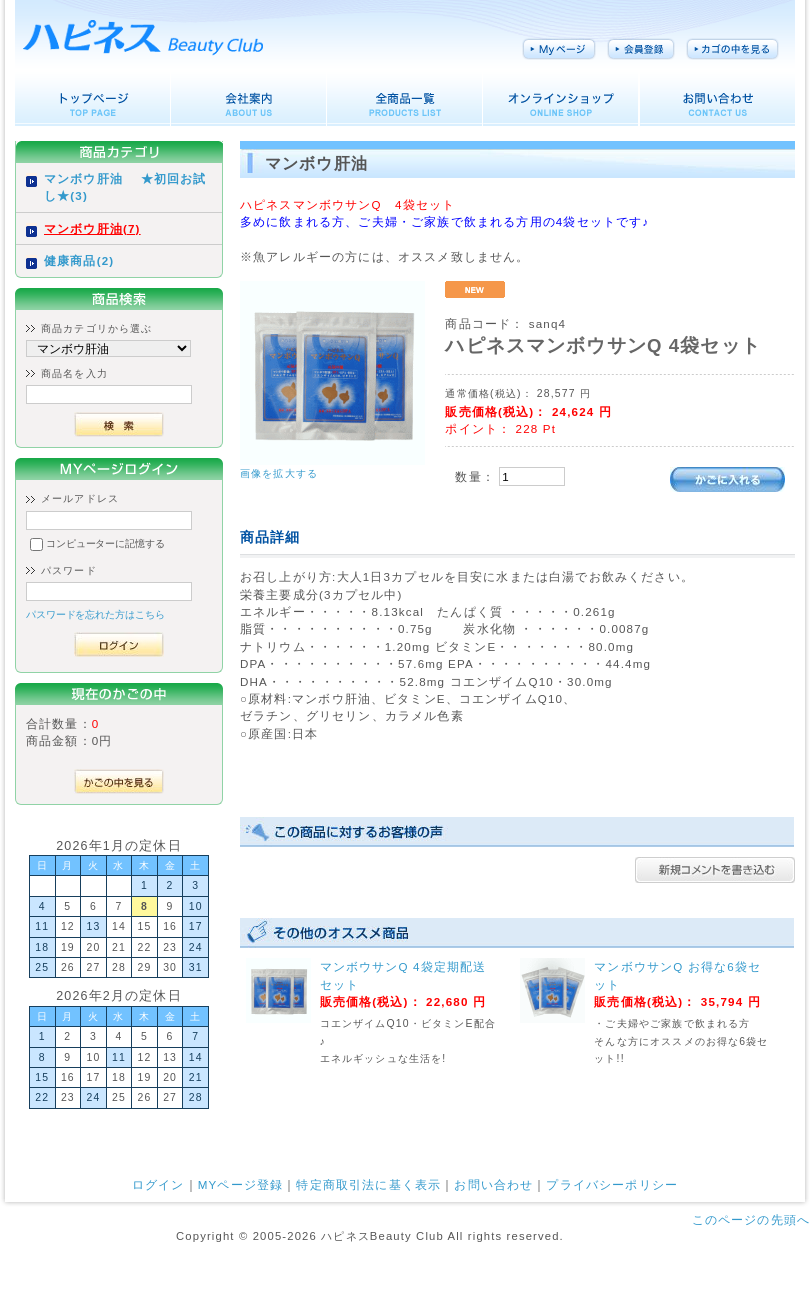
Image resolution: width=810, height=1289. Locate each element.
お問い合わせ (493, 1184)
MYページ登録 (241, 1184)
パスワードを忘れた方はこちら (95, 614)
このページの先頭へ (751, 1219)
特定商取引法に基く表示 (368, 1184)
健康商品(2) (79, 260)
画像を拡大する (279, 473)
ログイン (158, 1184)
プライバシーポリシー (612, 1184)
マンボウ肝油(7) (92, 228)
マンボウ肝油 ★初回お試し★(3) (125, 187)
